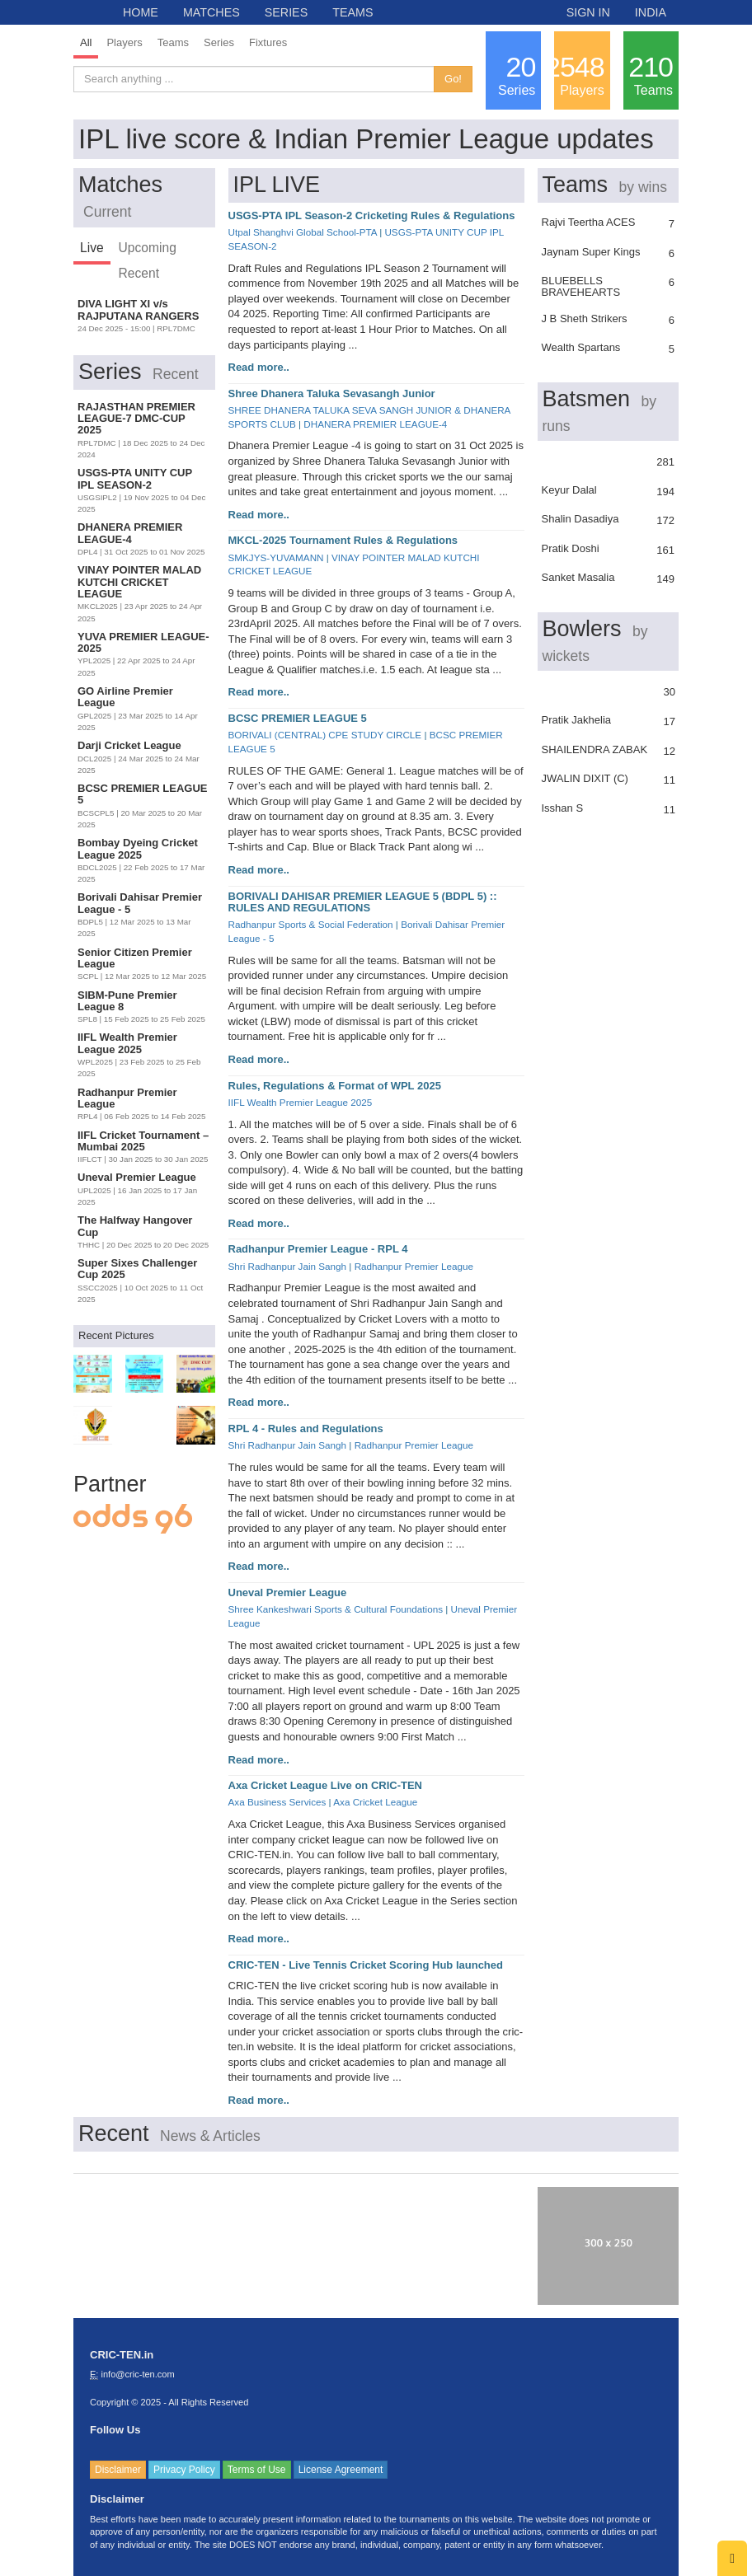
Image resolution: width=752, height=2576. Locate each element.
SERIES (286, 12)
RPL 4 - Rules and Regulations (305, 1428)
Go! (453, 79)
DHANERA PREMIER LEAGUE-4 (375, 424)
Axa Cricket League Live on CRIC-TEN (325, 1785)
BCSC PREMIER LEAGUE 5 (297, 718)
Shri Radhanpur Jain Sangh (287, 1266)
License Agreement (340, 2469)
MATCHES (211, 12)
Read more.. (258, 367)
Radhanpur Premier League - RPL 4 (318, 1249)
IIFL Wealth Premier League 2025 (300, 1102)
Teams (173, 42)
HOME (140, 12)
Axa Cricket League (375, 1801)
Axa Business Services (277, 1801)
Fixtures (268, 42)
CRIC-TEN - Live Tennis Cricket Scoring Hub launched (365, 1965)
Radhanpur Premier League (414, 1266)
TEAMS (352, 12)
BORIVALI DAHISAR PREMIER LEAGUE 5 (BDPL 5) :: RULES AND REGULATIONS (362, 902)
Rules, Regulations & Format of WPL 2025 (334, 1086)
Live (92, 248)
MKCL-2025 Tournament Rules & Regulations (343, 540)
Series (219, 42)
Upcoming (147, 248)
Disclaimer (118, 2469)
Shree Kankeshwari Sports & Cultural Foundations (336, 1609)
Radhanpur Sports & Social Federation (310, 924)
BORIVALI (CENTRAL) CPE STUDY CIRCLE (325, 734)
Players (124, 42)
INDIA (650, 12)
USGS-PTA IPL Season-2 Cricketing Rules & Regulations (371, 215)
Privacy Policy (184, 2469)
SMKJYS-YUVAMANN (276, 557)
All (86, 42)
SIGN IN (588, 12)
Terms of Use (257, 2469)
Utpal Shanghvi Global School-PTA (302, 232)
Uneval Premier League (287, 1592)
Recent (139, 273)
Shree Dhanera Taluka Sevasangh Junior (331, 393)
